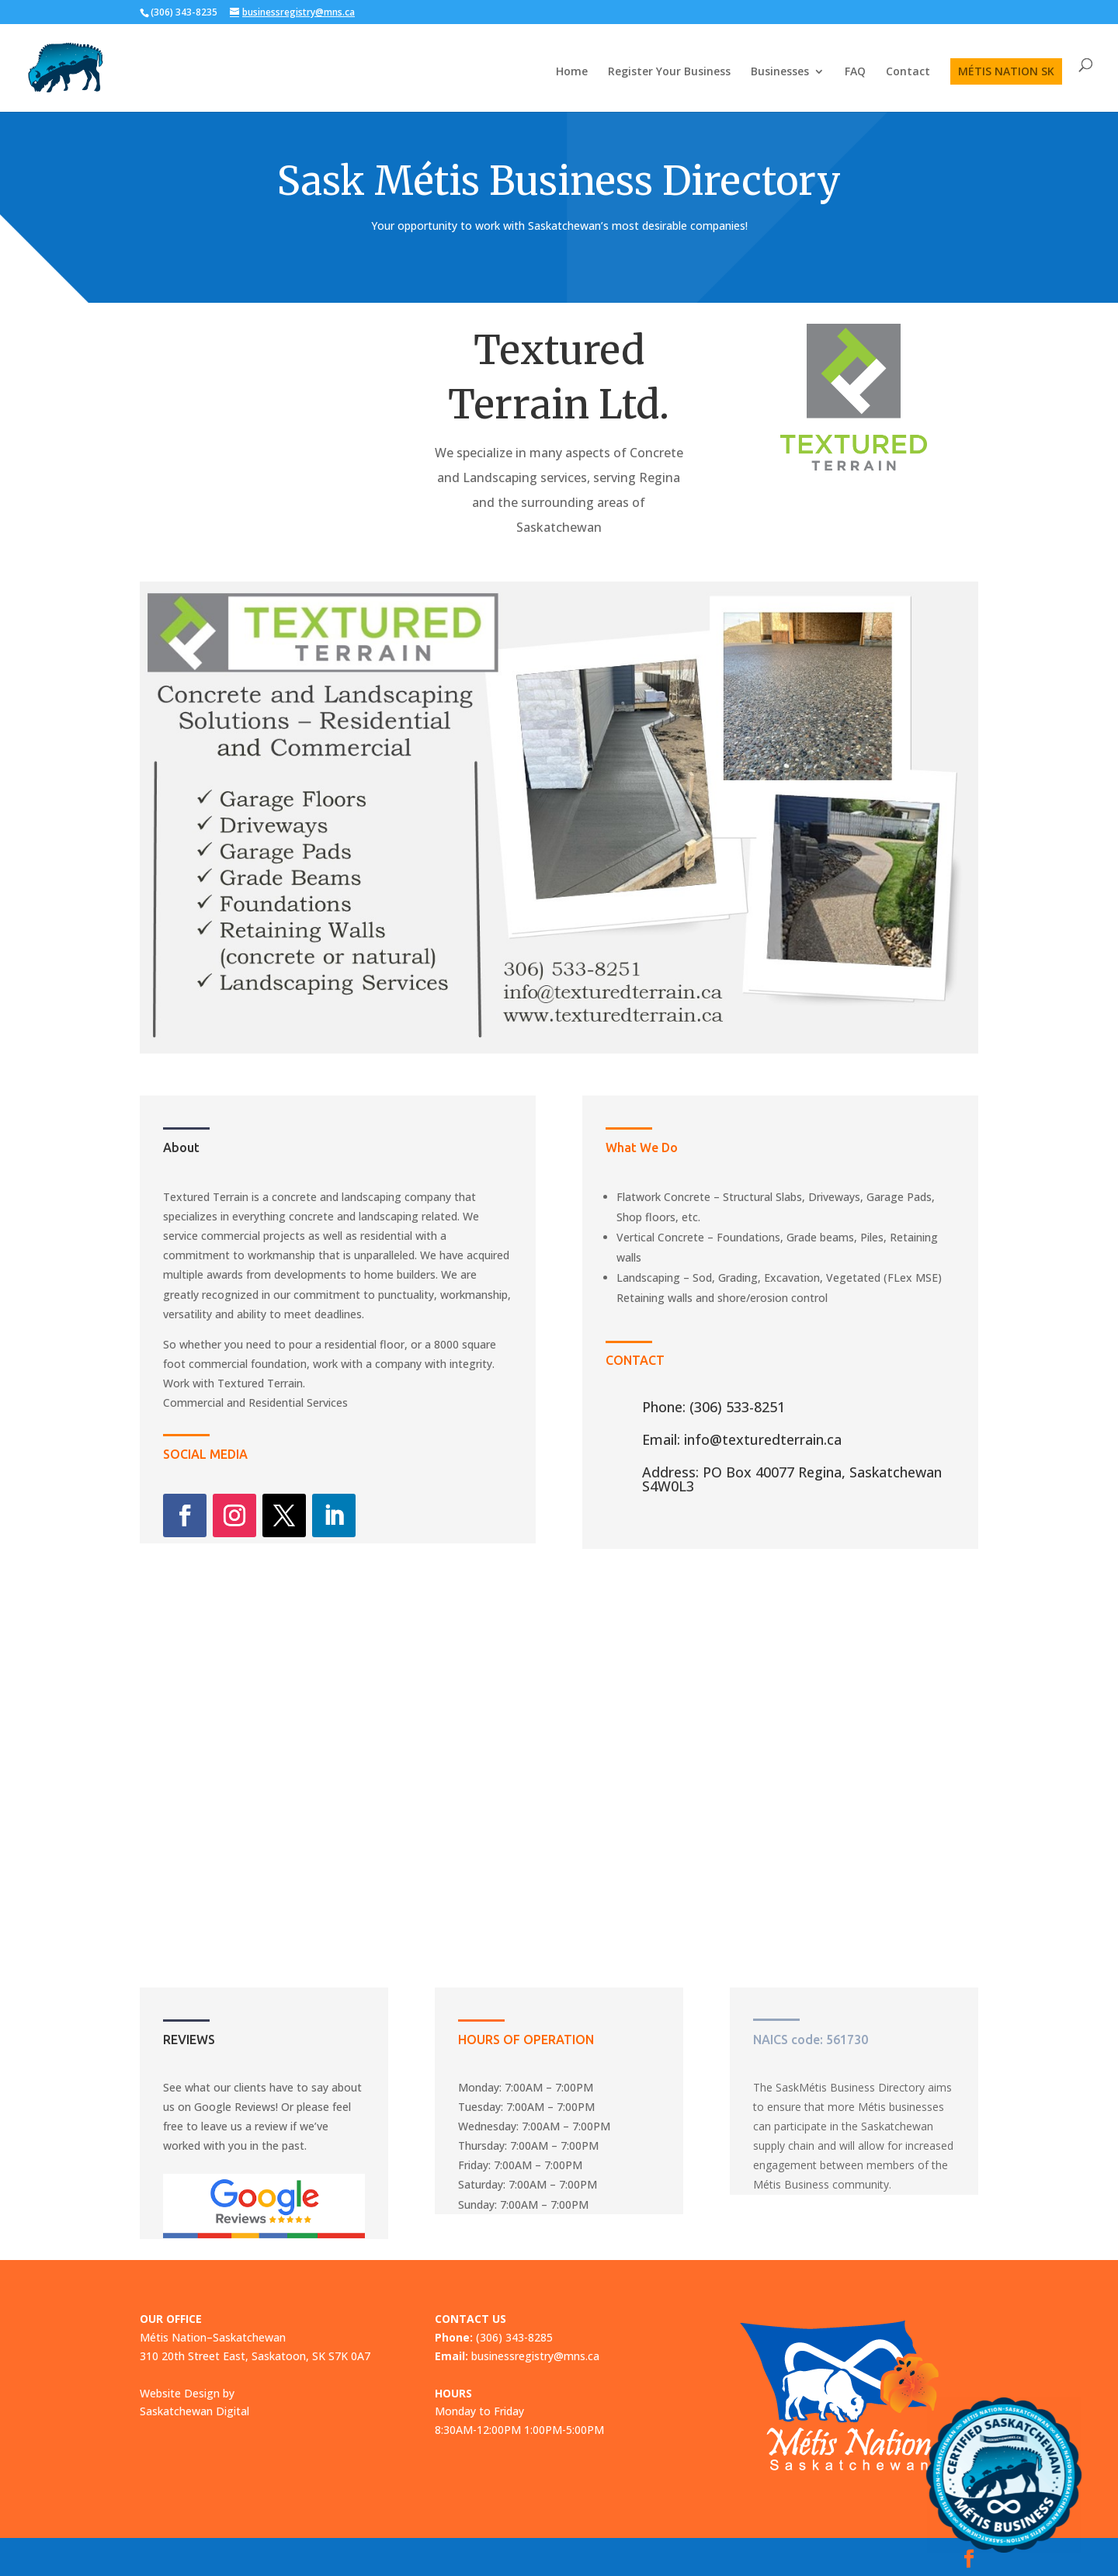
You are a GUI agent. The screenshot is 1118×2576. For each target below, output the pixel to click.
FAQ (855, 72)
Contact (908, 72)
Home (572, 72)
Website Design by (187, 2393)
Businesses (780, 72)
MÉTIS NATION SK (1006, 71)
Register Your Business (669, 72)
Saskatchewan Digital (194, 2411)
